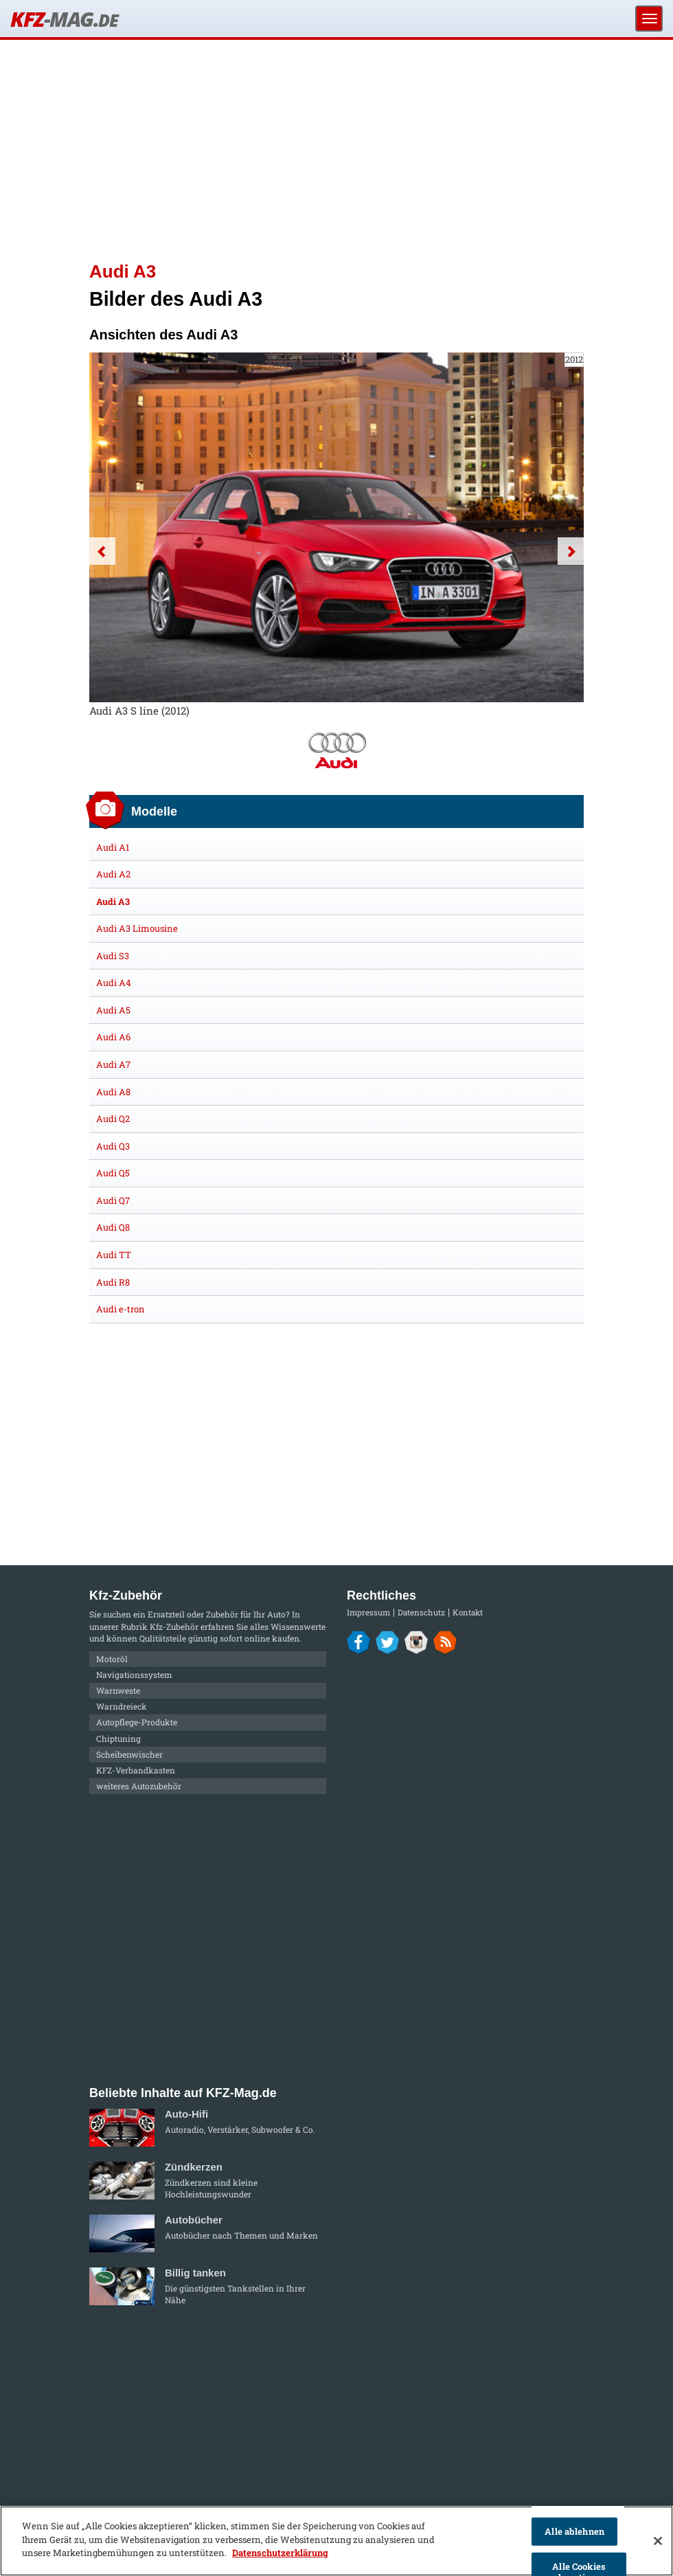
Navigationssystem (134, 1674)
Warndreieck (121, 1706)
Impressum (368, 1612)
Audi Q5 (113, 1173)
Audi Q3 (113, 1146)
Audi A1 (112, 847)
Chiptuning (118, 1738)
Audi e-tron (120, 1309)
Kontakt (468, 1612)
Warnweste (118, 1690)
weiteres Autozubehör (138, 1785)
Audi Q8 (113, 1227)
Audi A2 (113, 874)
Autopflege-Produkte (136, 1721)
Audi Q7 (113, 1200)
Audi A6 (113, 1037)
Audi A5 (113, 1010)
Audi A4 (113, 982)
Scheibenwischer (129, 1754)
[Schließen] (658, 2541)
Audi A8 (113, 1092)
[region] (336, 2541)
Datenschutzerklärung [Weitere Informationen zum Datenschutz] (280, 2552)
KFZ (63, 19)
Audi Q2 (113, 1118)
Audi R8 (113, 1282)
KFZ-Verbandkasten (135, 1770)
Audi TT (113, 1254)
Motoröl (112, 1658)
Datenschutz (421, 1612)
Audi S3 (112, 956)
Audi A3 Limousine (137, 928)
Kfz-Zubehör (174, 1626)
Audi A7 (113, 1064)
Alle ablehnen (574, 2531)
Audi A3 (113, 901)
